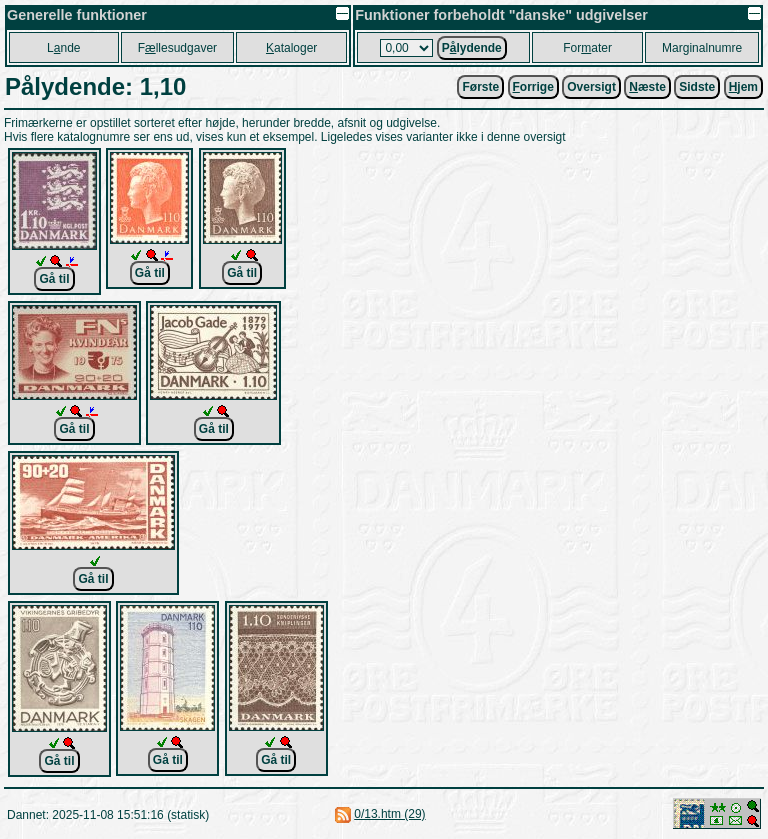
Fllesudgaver (177, 48)
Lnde (63, 48)
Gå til (54, 279)
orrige (533, 87)
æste (647, 87)
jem (743, 87)
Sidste (697, 87)
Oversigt (591, 87)
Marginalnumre (702, 48)
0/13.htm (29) (389, 814)
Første (480, 87)
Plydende (472, 48)
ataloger (291, 48)
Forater (587, 48)
